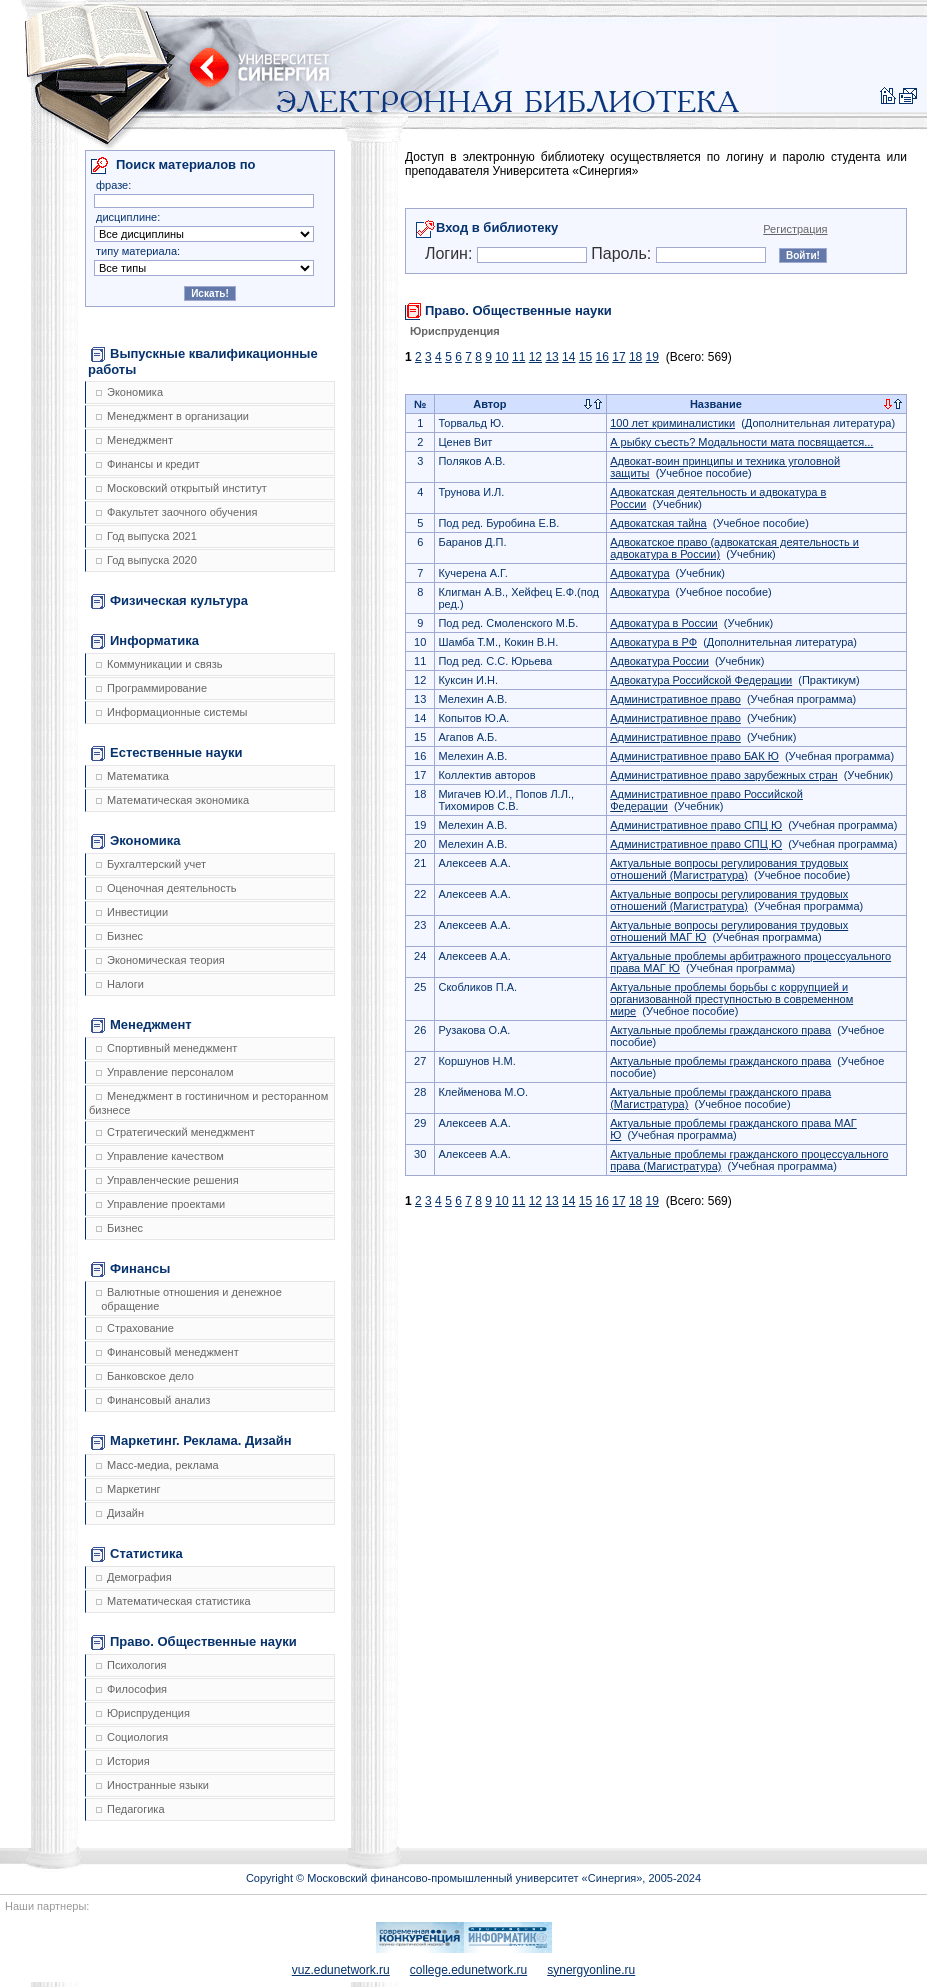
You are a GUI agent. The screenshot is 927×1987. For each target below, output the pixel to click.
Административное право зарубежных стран (723, 775)
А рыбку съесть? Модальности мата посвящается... (741, 442)
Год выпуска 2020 (146, 560)
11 (518, 357)
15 (585, 357)
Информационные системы (171, 712)
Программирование (151, 688)
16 (602, 357)
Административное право (675, 699)
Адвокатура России (659, 661)
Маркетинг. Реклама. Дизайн (191, 1441)
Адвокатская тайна (658, 523)
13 (551, 357)
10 (501, 357)
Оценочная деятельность (166, 888)
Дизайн (120, 1513)
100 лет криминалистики (672, 423)
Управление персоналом (165, 1072)
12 (535, 357)
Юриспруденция (143, 1713)
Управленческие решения (167, 1180)
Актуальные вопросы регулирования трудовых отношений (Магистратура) (729, 869)
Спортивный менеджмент (166, 1048)
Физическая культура (169, 601)
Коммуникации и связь (159, 664)
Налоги (120, 984)
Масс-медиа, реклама (157, 1465)
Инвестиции (132, 912)
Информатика (145, 641)
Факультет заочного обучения (176, 512)
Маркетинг (128, 1489)
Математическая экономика (172, 800)
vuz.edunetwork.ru (341, 1970)
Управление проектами (160, 1204)
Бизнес (119, 936)
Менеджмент (134, 440)
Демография (134, 1577)
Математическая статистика (173, 1601)
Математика (132, 776)
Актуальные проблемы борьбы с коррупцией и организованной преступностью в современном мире (731, 999)
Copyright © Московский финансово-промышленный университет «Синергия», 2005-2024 (473, 1878)
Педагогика (130, 1809)
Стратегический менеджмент (175, 1132)
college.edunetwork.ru (468, 1970)
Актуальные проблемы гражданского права (720, 1030)
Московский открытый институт (181, 488)
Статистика (137, 1554)
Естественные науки (166, 753)
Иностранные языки (152, 1785)
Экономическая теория (160, 960)
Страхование (135, 1328)
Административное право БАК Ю (694, 756)
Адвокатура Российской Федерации (701, 680)
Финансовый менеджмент (167, 1352)
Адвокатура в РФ (653, 642)
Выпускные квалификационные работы (203, 361)
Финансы (130, 1269)
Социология (132, 1737)
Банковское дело (145, 1376)
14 (568, 357)
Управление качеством (160, 1156)
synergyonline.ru (591, 1970)
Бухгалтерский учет (151, 864)
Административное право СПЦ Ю (696, 825)
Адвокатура (639, 573)
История (123, 1761)
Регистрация (795, 229)
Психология (131, 1665)
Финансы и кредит (148, 464)
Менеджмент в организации (172, 416)
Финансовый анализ (153, 1400)
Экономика (129, 392)
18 (635, 357)
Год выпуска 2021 (146, 536)
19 (652, 357)
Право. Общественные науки (194, 1642)
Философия (131, 1689)
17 (618, 357)
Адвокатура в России (664, 623)
